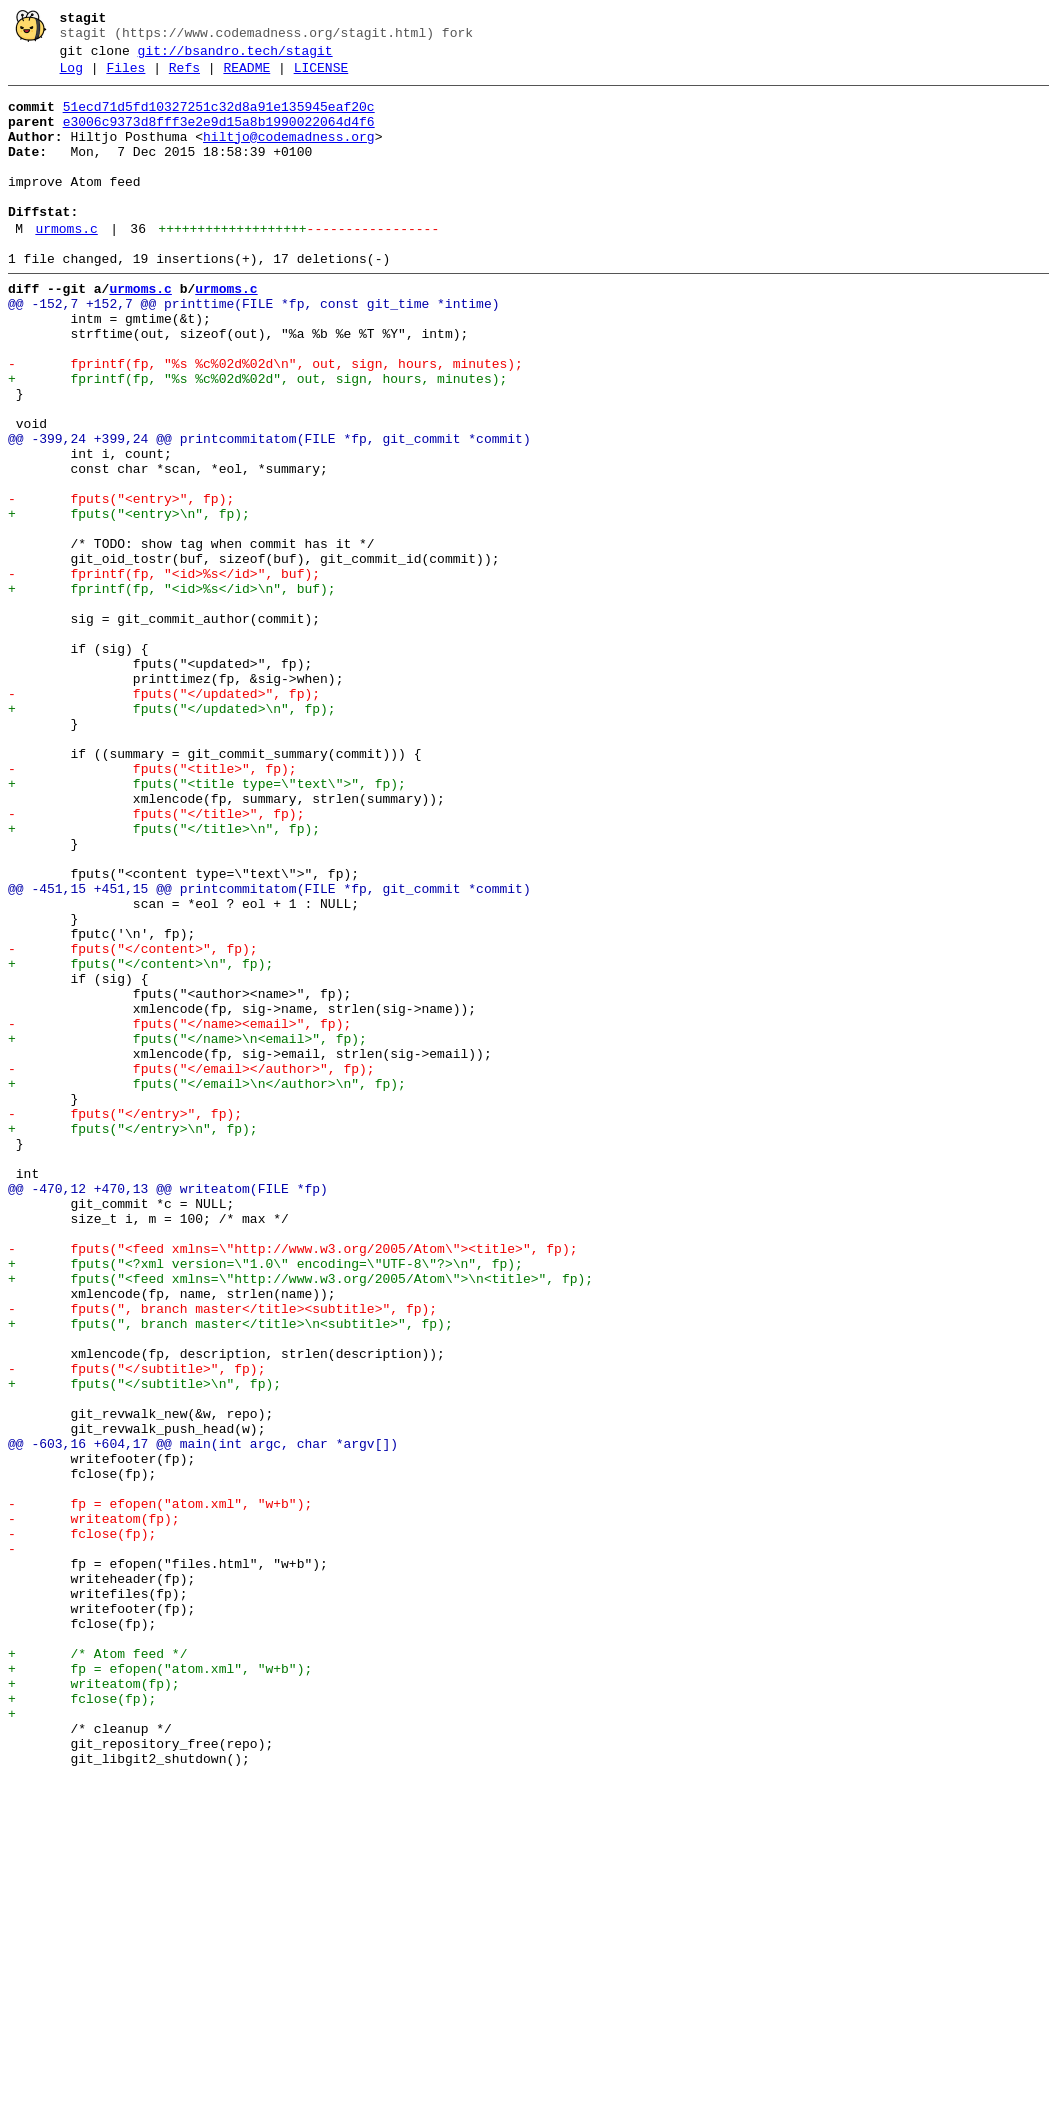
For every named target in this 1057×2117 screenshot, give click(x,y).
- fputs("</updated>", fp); (164, 817)
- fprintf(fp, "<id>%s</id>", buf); (164, 673)
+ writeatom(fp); (94, 2005)
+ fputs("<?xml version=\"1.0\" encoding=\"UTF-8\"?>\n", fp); (265, 1501)
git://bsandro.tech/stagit (235, 57)
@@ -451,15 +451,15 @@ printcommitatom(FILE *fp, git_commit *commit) (269, 1051)
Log (71, 77)
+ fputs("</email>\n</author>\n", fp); (207, 1285)
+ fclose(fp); (82, 2023)
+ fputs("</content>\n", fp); (140, 1141)
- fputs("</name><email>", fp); (179, 1213)
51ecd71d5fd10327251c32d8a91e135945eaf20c (219, 119)
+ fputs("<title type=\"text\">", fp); (207, 925)
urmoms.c (66, 265)
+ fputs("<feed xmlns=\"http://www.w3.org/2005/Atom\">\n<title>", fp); (300, 1519)
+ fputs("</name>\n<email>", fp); (187, 1231)
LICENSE (321, 77)
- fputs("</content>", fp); (133, 1123)
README (246, 77)
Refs (184, 77)
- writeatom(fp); (94, 1807)
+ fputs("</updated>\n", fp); (172, 835)
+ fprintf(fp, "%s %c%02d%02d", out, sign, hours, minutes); (257, 439)
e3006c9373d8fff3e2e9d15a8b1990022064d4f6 (219, 137)
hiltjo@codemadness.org (289, 155)
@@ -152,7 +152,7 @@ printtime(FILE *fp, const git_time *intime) (253, 349)
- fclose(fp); (82, 1825)
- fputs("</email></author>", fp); (191, 1267)
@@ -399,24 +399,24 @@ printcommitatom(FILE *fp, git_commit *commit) (269, 511)
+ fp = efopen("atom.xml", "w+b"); (160, 1987)
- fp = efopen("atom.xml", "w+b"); (160, 1789)
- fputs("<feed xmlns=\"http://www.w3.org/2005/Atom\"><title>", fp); (292, 1483)
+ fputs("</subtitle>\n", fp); (144, 1645)
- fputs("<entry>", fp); (121, 583)
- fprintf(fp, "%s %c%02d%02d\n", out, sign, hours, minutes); (265, 421)
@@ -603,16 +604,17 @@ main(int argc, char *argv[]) (203, 1717)
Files (125, 77)
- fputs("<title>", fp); (152, 907)
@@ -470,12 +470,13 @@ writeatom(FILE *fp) (168, 1411)
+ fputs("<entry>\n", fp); (129, 601)
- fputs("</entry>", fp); (125, 1321)
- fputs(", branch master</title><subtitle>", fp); (222, 1555)
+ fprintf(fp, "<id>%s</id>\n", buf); (172, 691)
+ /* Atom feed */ (97, 1969)
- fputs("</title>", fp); (156, 961)
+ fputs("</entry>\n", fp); (133, 1339)
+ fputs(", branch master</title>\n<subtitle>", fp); (230, 1573)
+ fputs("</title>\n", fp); (164, 979)
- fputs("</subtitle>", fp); (136, 1627)
